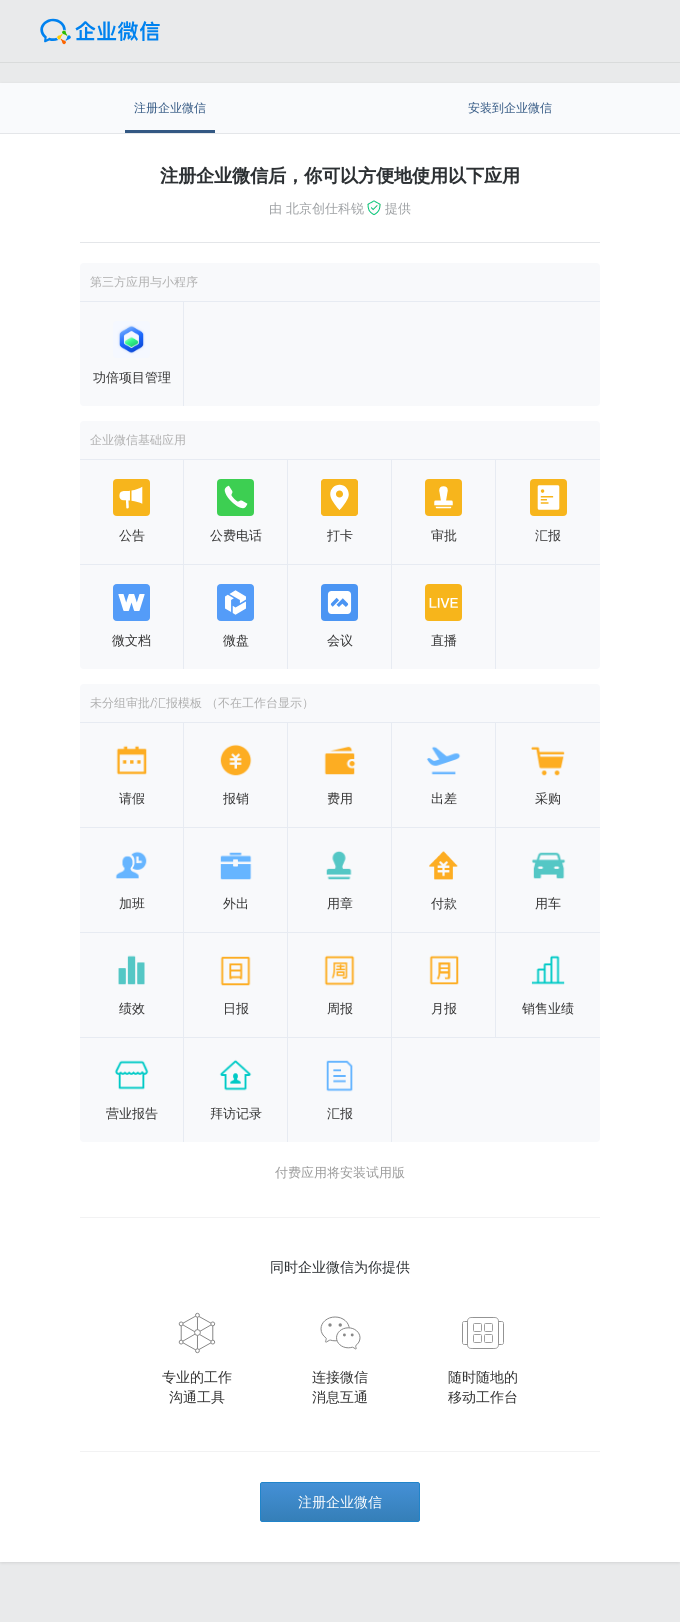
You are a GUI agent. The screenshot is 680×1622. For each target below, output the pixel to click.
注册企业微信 (340, 1501)
